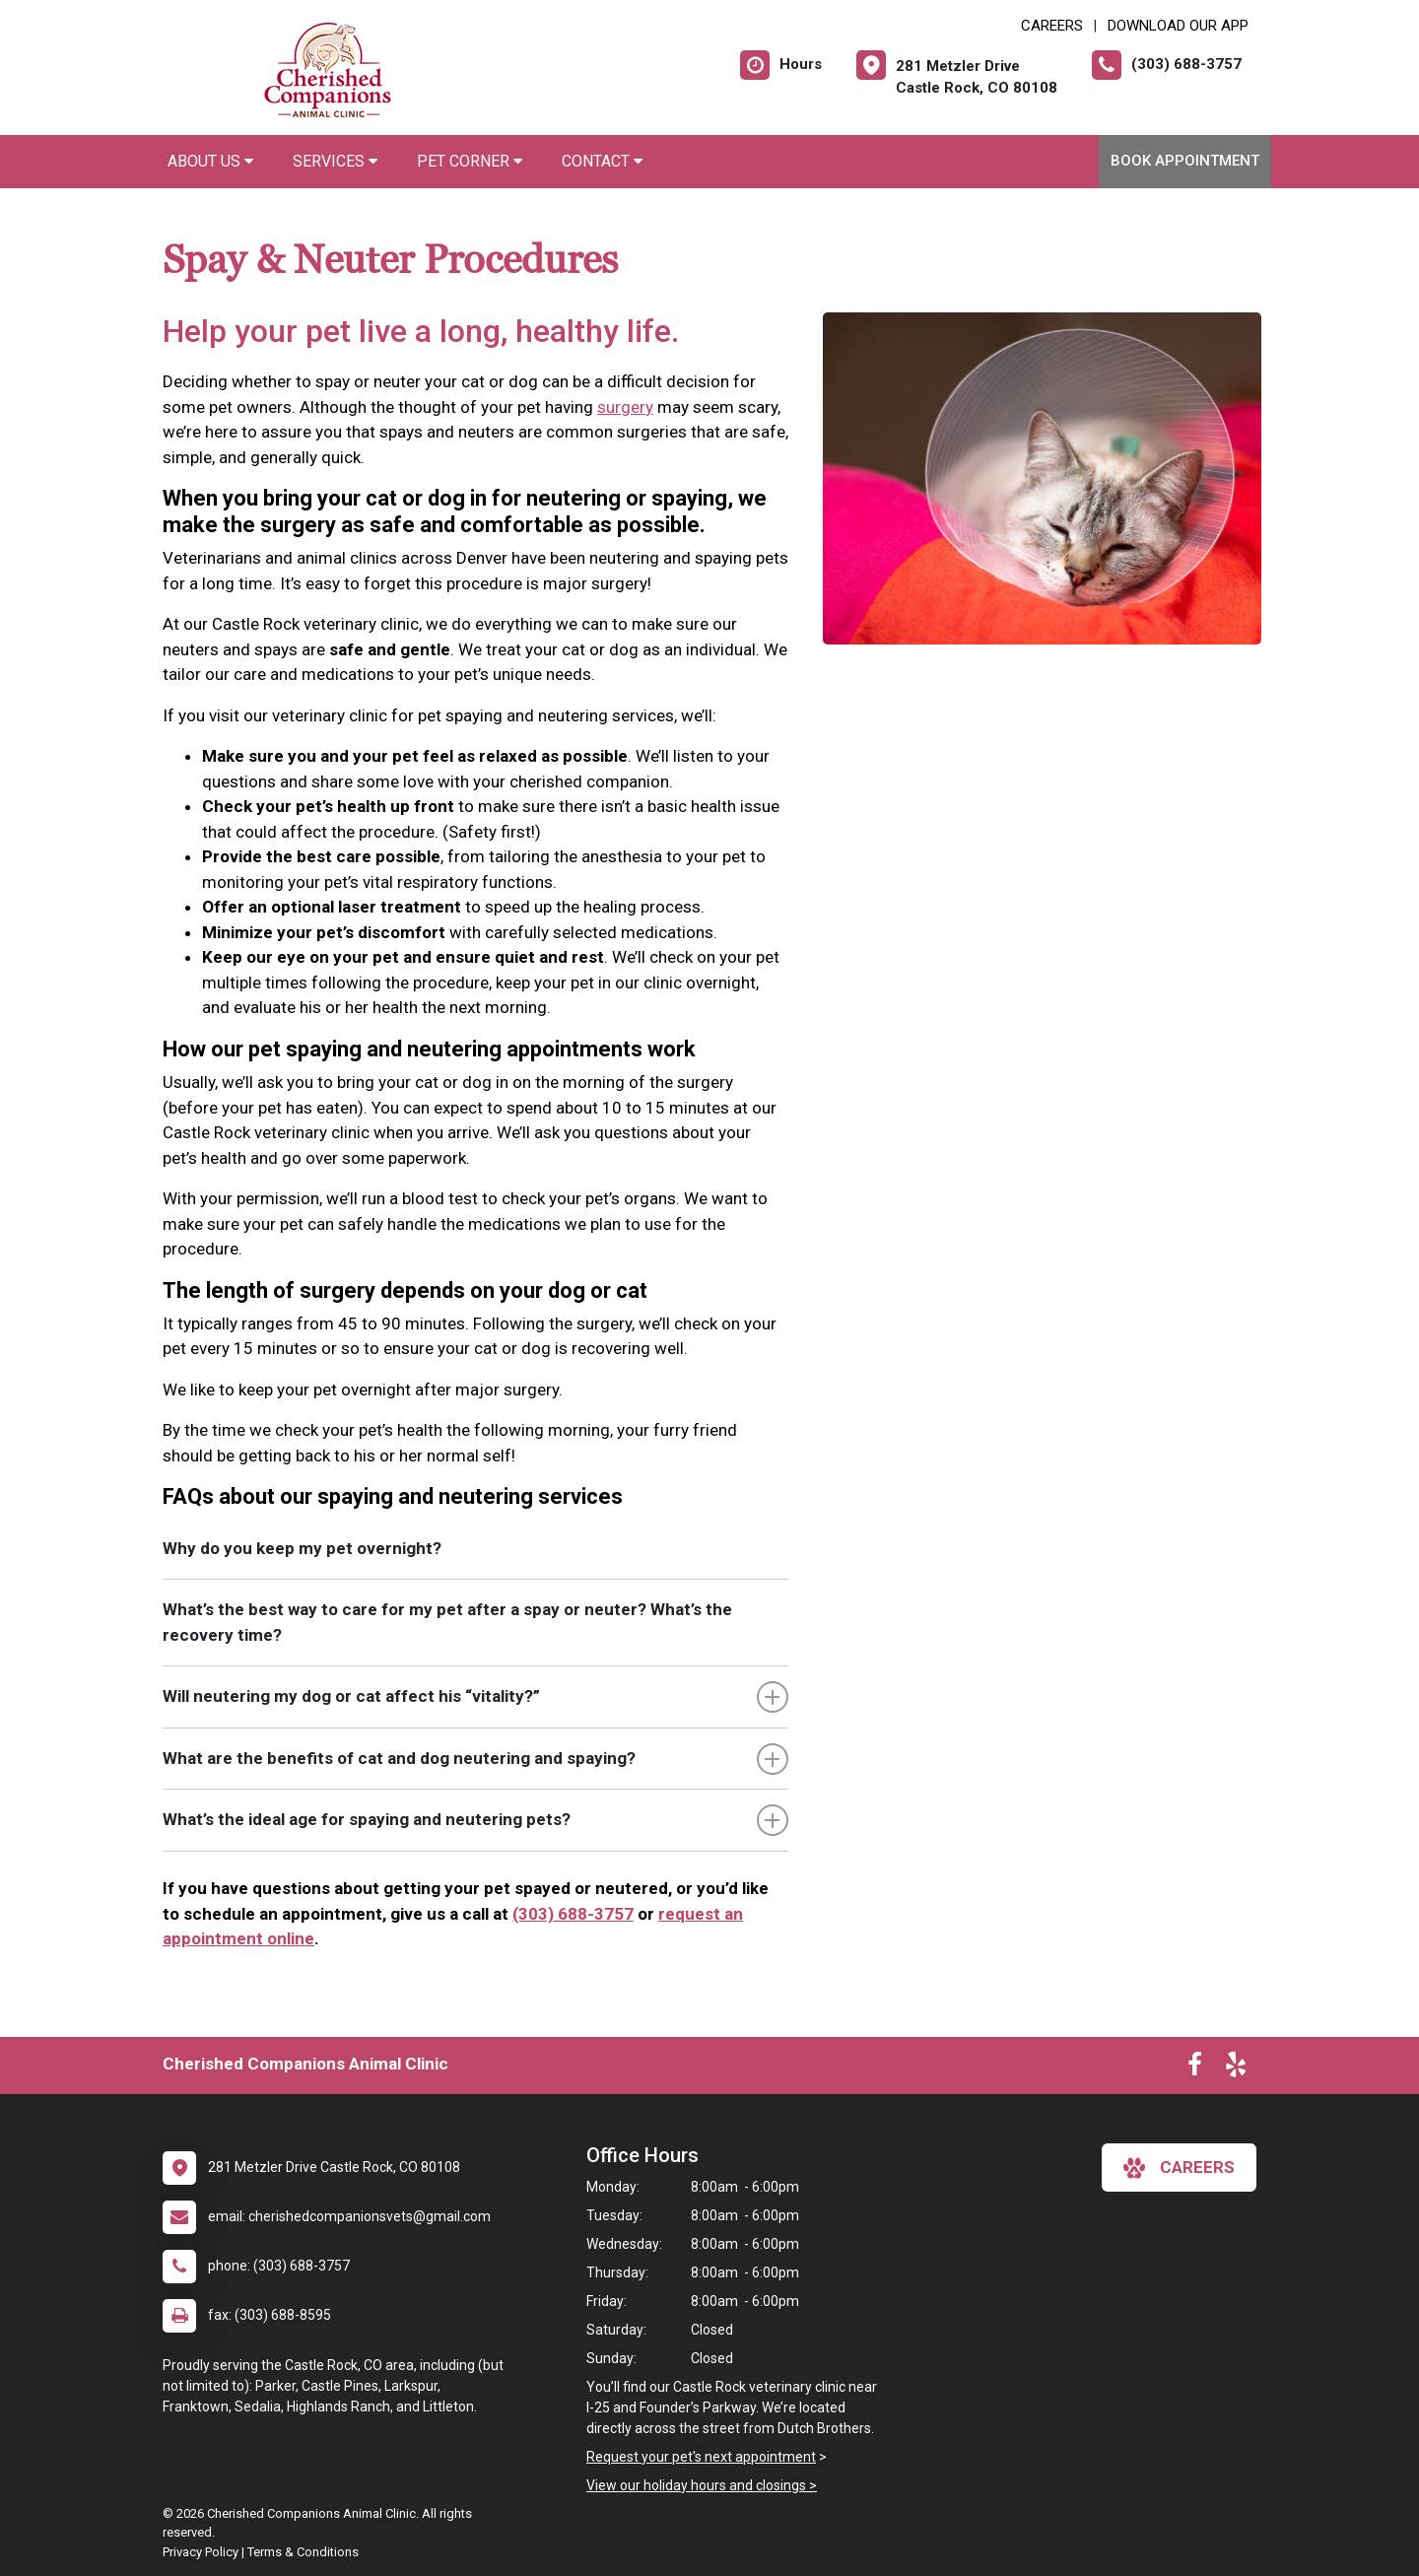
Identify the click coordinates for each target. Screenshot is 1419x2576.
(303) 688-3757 (573, 1914)
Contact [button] (602, 161)
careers (1179, 2168)
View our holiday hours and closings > (701, 2485)
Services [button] (335, 161)
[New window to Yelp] (1235, 2068)
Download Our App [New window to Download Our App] (1178, 25)
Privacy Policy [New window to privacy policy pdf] (200, 2551)
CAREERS (1052, 25)
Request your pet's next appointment (701, 2457)
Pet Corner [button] (469, 161)
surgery (625, 407)
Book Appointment (1185, 160)
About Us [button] (210, 161)
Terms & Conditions (303, 2551)
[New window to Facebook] (1195, 2068)
